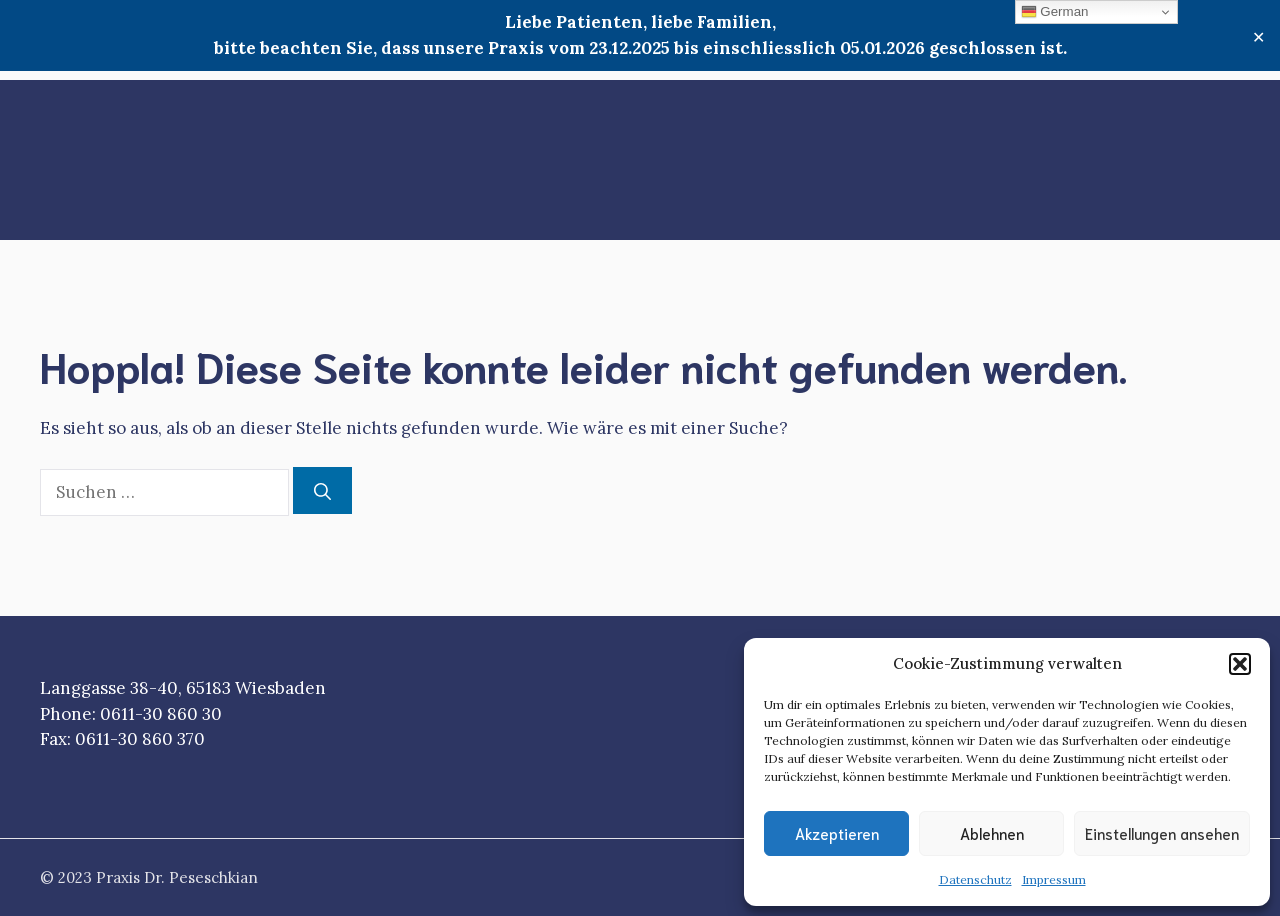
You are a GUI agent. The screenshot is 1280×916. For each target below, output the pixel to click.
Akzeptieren (837, 833)
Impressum (1054, 879)
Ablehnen (992, 833)
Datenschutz (975, 879)
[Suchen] (322, 491)
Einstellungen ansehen (1162, 833)
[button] (1240, 664)
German (1055, 12)
